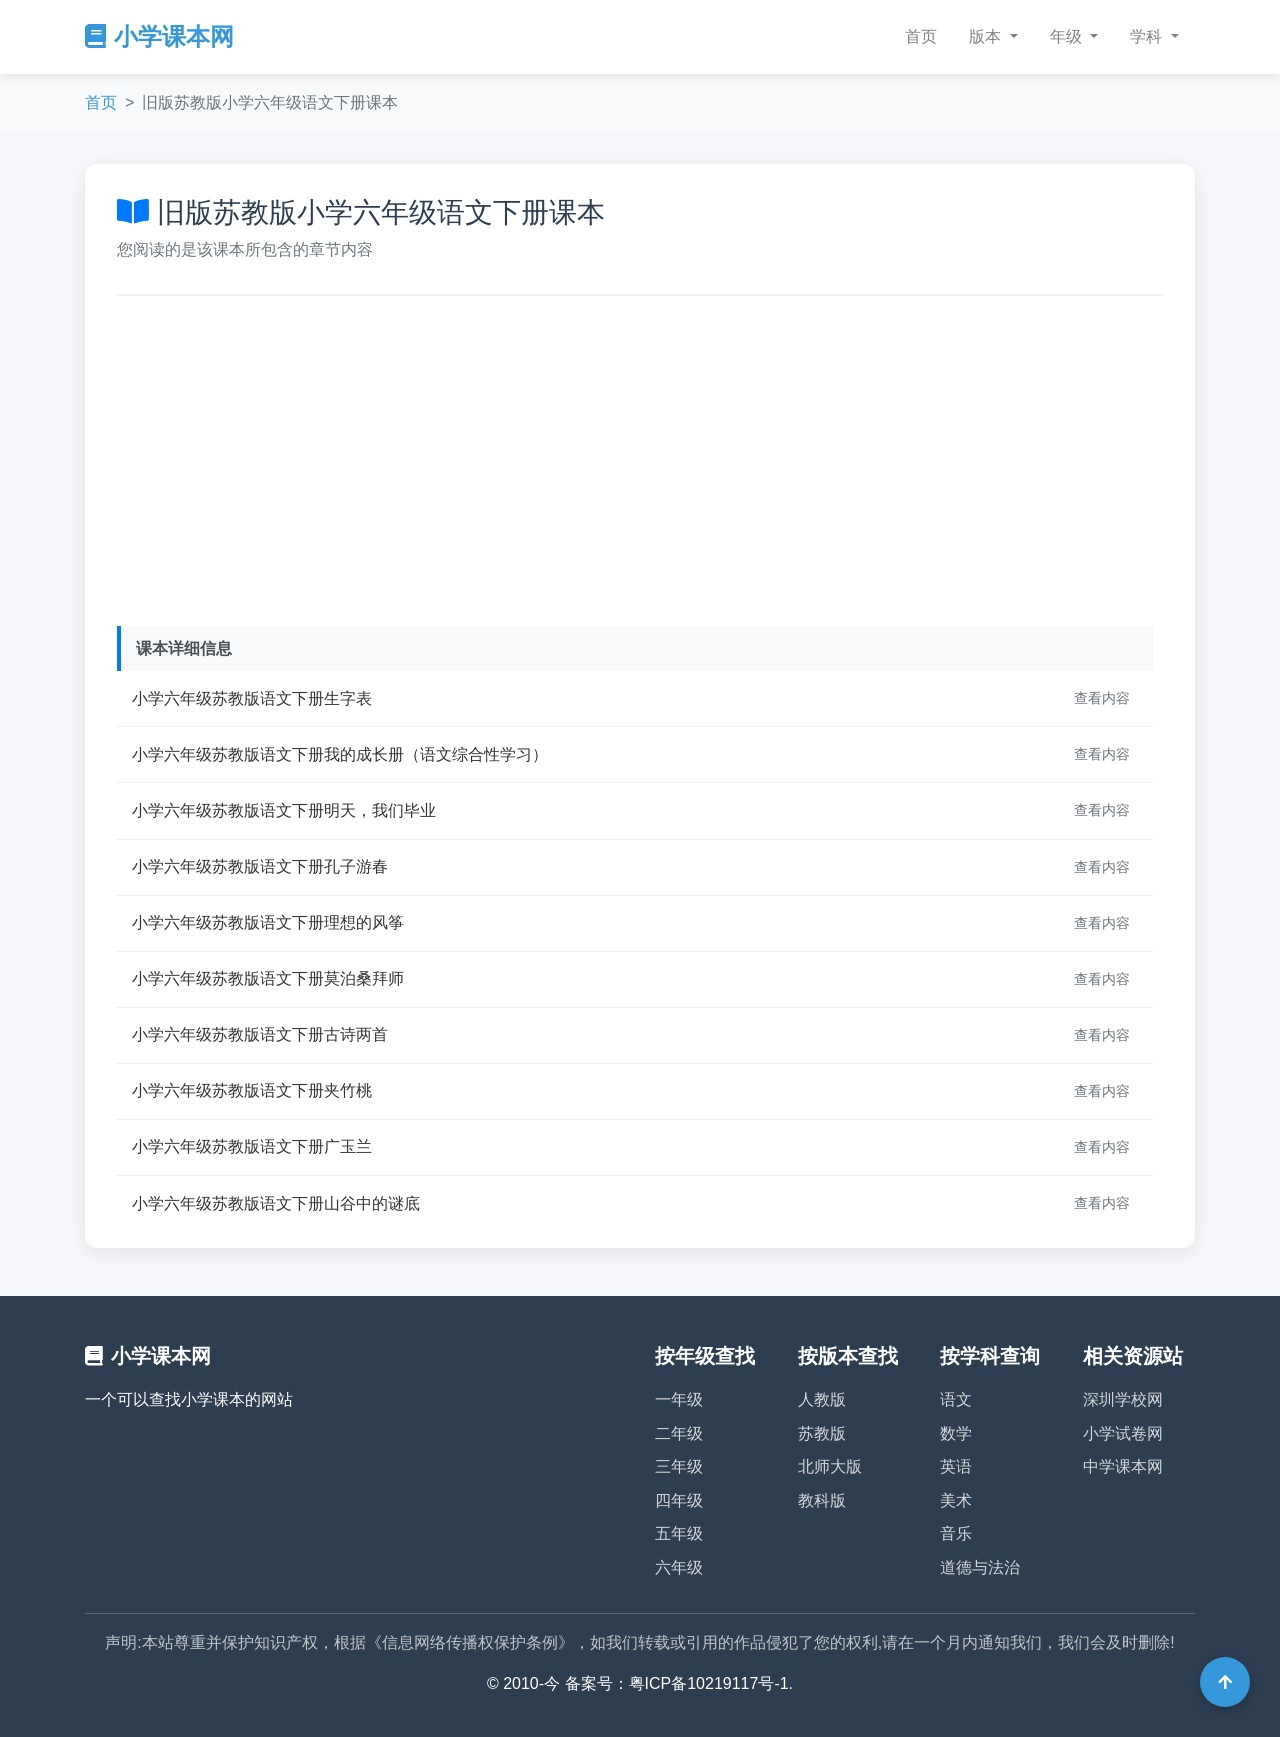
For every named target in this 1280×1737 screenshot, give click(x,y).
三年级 (679, 1466)
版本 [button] (987, 36)
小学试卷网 (1123, 1433)
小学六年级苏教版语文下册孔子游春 (260, 866)
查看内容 (1102, 698)
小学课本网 (159, 36)
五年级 (679, 1533)
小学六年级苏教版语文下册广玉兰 (252, 1146)
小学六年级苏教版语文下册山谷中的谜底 (276, 1203)
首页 (921, 36)
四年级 (679, 1500)
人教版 (822, 1399)
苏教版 (822, 1433)
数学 (956, 1433)
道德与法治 (980, 1567)
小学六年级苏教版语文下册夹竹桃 (252, 1090)
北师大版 (830, 1466)
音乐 (956, 1533)
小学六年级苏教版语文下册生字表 (252, 698)
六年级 (679, 1567)
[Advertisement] (640, 456)
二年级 (679, 1433)
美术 (956, 1500)
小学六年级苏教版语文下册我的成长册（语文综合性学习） (340, 754)
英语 (956, 1466)
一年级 (679, 1399)
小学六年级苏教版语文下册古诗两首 (260, 1034)
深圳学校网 (1123, 1399)
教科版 (822, 1500)
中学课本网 (1123, 1466)
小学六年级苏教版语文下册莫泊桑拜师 (268, 978)
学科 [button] (1148, 36)
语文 (956, 1399)
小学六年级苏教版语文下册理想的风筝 (268, 922)
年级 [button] (1068, 36)
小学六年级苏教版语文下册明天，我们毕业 (284, 810)
